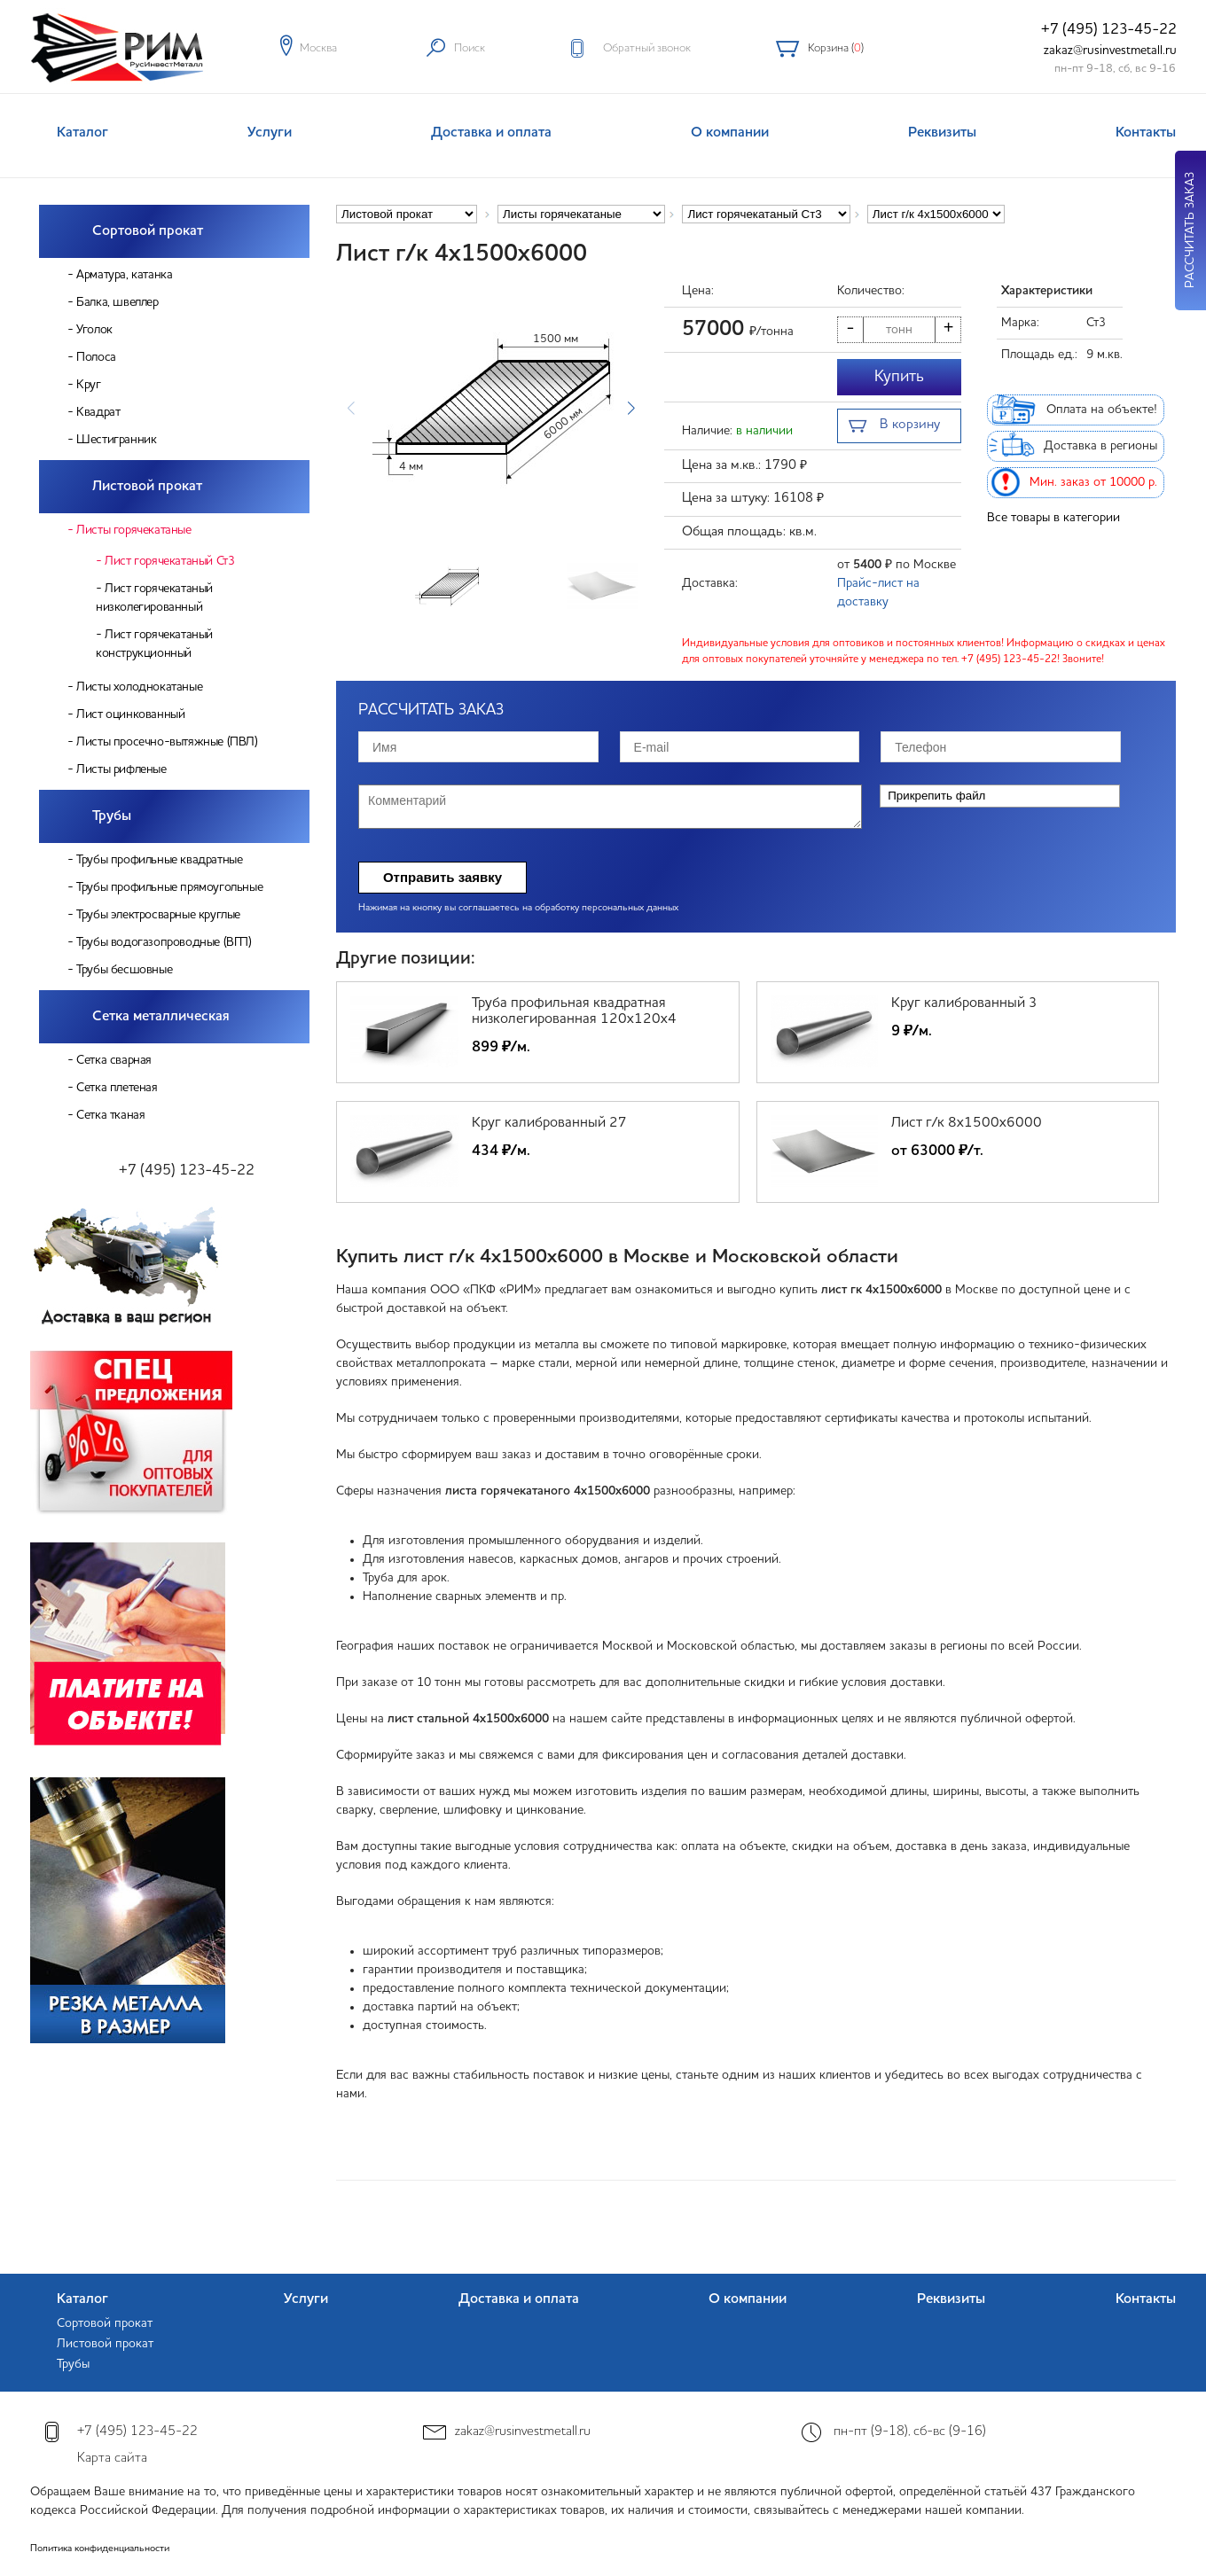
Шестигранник (116, 439)
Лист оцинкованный (130, 714)
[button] (631, 408)
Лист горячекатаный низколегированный (154, 597)
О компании (730, 133)
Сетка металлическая (161, 1017)
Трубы (111, 816)
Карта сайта (112, 2458)
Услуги (269, 133)
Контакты (1146, 133)
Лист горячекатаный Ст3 (169, 561)
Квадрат (98, 412)
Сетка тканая (110, 1115)
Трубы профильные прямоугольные (169, 887)
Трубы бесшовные (124, 970)
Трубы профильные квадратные (159, 860)
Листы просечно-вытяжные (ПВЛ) (166, 742)
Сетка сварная (114, 1060)
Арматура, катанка (124, 275)
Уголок (94, 330)
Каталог (82, 133)
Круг (88, 385)
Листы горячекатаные (133, 530)
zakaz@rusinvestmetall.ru (1110, 50)
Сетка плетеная (116, 1087)
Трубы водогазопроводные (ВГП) (163, 942)
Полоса (96, 357)
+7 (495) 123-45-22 (1109, 29)
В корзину (894, 427)
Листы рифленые (121, 769)
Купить (899, 377)
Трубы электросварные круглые (158, 915)
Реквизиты (942, 133)
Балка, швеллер (117, 302)
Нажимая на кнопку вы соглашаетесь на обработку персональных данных (518, 908)
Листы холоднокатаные (139, 687)
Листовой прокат (147, 487)
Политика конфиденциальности (99, 2549)
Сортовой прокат (147, 231)
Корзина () (836, 48)
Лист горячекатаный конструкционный (154, 644)
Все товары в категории (1053, 517)
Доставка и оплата (491, 133)
